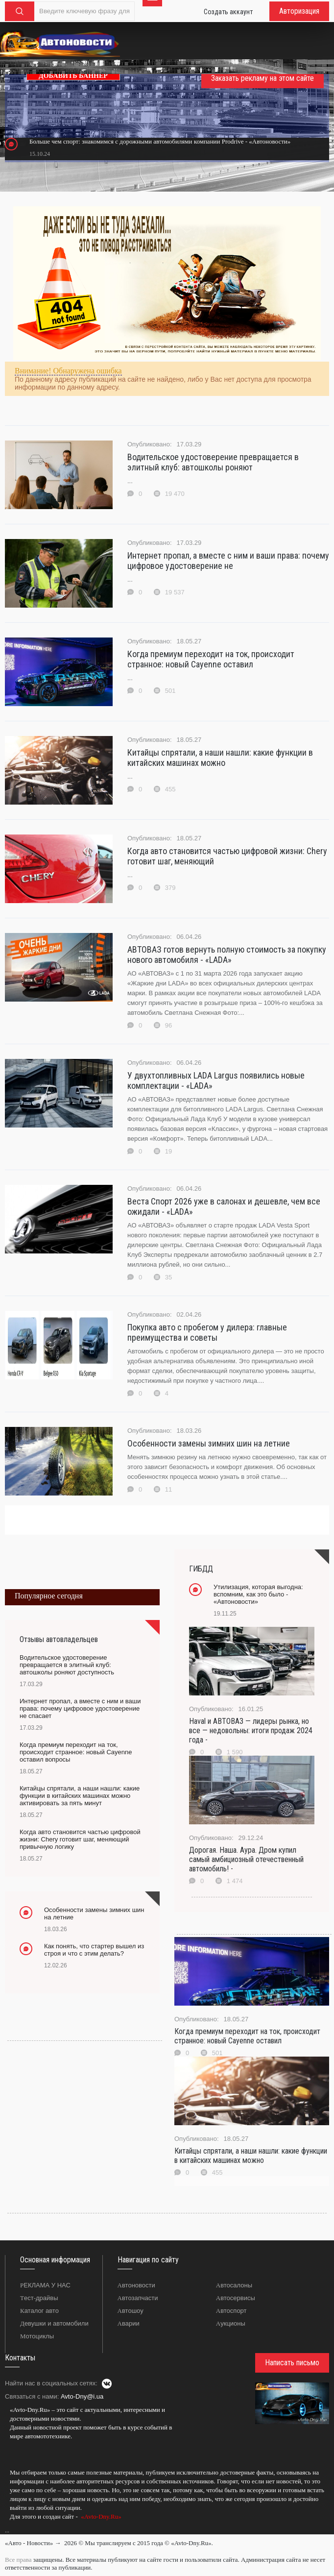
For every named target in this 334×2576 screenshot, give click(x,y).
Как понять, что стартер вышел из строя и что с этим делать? (94, 1949)
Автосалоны (234, 2285)
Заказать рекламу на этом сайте (262, 78)
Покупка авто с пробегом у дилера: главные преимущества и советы (207, 1332)
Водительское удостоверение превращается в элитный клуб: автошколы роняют (213, 462)
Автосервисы (235, 2298)
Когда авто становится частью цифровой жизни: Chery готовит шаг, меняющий (227, 856)
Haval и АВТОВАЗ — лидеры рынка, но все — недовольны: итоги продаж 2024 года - (250, 1730)
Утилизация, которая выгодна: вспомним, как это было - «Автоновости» (258, 1594)
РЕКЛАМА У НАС (45, 2285)
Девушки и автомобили (54, 2323)
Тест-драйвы (39, 2298)
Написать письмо (292, 2362)
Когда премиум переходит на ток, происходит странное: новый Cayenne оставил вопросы (76, 1752)
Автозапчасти (138, 2298)
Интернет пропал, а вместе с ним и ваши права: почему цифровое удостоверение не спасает (80, 1708)
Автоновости (136, 2285)
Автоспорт (231, 2310)
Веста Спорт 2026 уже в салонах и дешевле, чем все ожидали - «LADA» (223, 1206)
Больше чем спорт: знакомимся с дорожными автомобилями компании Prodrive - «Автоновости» (159, 141)
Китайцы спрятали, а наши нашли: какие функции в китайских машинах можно (220, 757)
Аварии (129, 2323)
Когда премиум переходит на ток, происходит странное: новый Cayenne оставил (210, 659)
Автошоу (130, 2310)
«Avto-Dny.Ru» (100, 2516)
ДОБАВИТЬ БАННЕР (73, 75)
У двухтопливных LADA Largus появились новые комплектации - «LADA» (216, 1080)
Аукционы (230, 2323)
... (7, 2530)
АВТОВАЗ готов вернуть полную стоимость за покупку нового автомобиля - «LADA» (226, 954)
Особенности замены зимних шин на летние (208, 1443)
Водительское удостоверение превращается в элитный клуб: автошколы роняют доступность (67, 1665)
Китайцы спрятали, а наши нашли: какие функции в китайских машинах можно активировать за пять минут (80, 1796)
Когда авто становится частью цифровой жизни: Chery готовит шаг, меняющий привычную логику (80, 1839)
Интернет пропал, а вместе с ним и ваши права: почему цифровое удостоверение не (228, 560)
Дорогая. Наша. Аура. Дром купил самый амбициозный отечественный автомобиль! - (246, 1859)
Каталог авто (39, 2310)
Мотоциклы (37, 2336)
